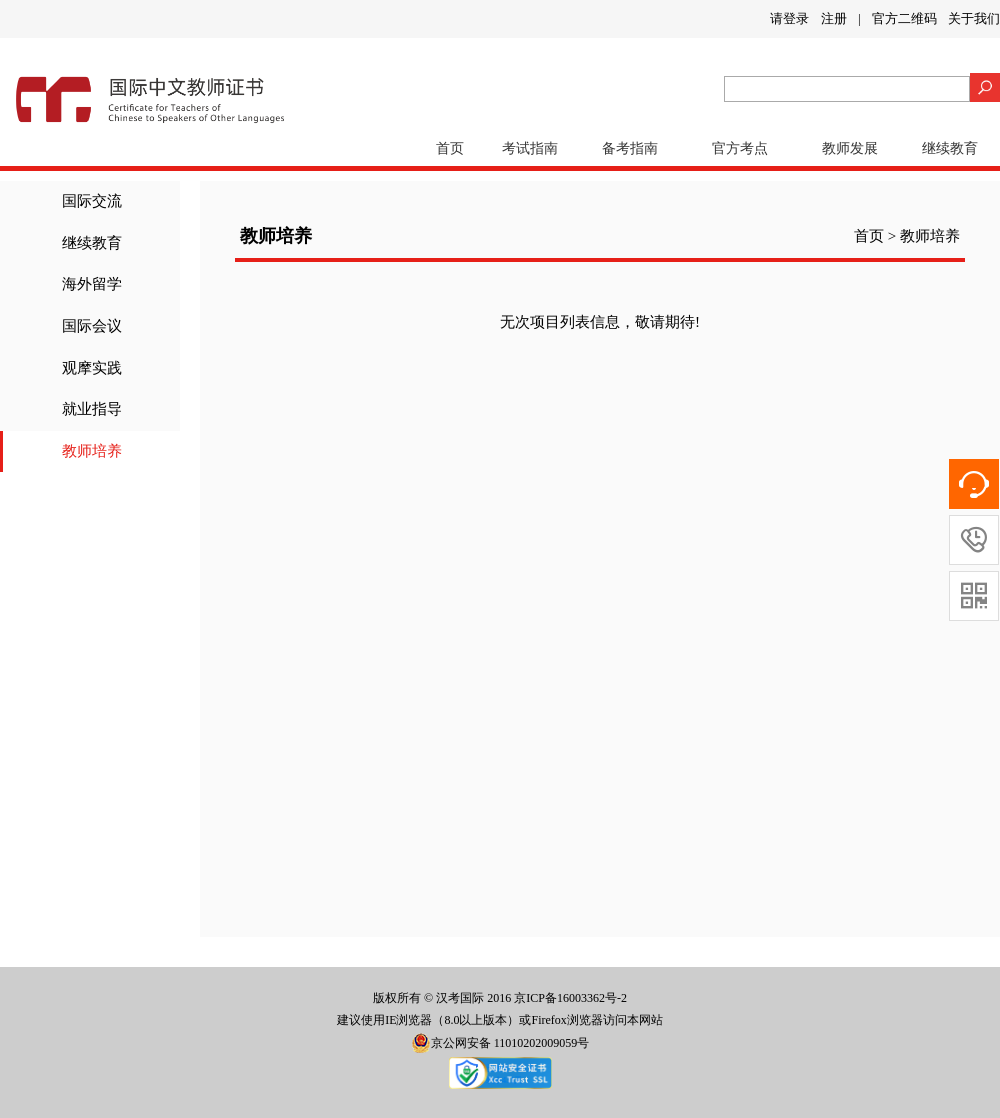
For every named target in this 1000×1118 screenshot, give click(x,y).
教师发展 (850, 148)
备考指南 (630, 148)
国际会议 (92, 326)
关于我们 (974, 18)
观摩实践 (92, 368)
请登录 (789, 18)
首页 (450, 148)
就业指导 (92, 409)
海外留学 (92, 284)
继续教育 (950, 148)
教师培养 (92, 451)
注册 (834, 18)
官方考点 (740, 148)
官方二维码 (904, 18)
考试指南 (530, 148)
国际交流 (92, 201)
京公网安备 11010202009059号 (500, 1043)
